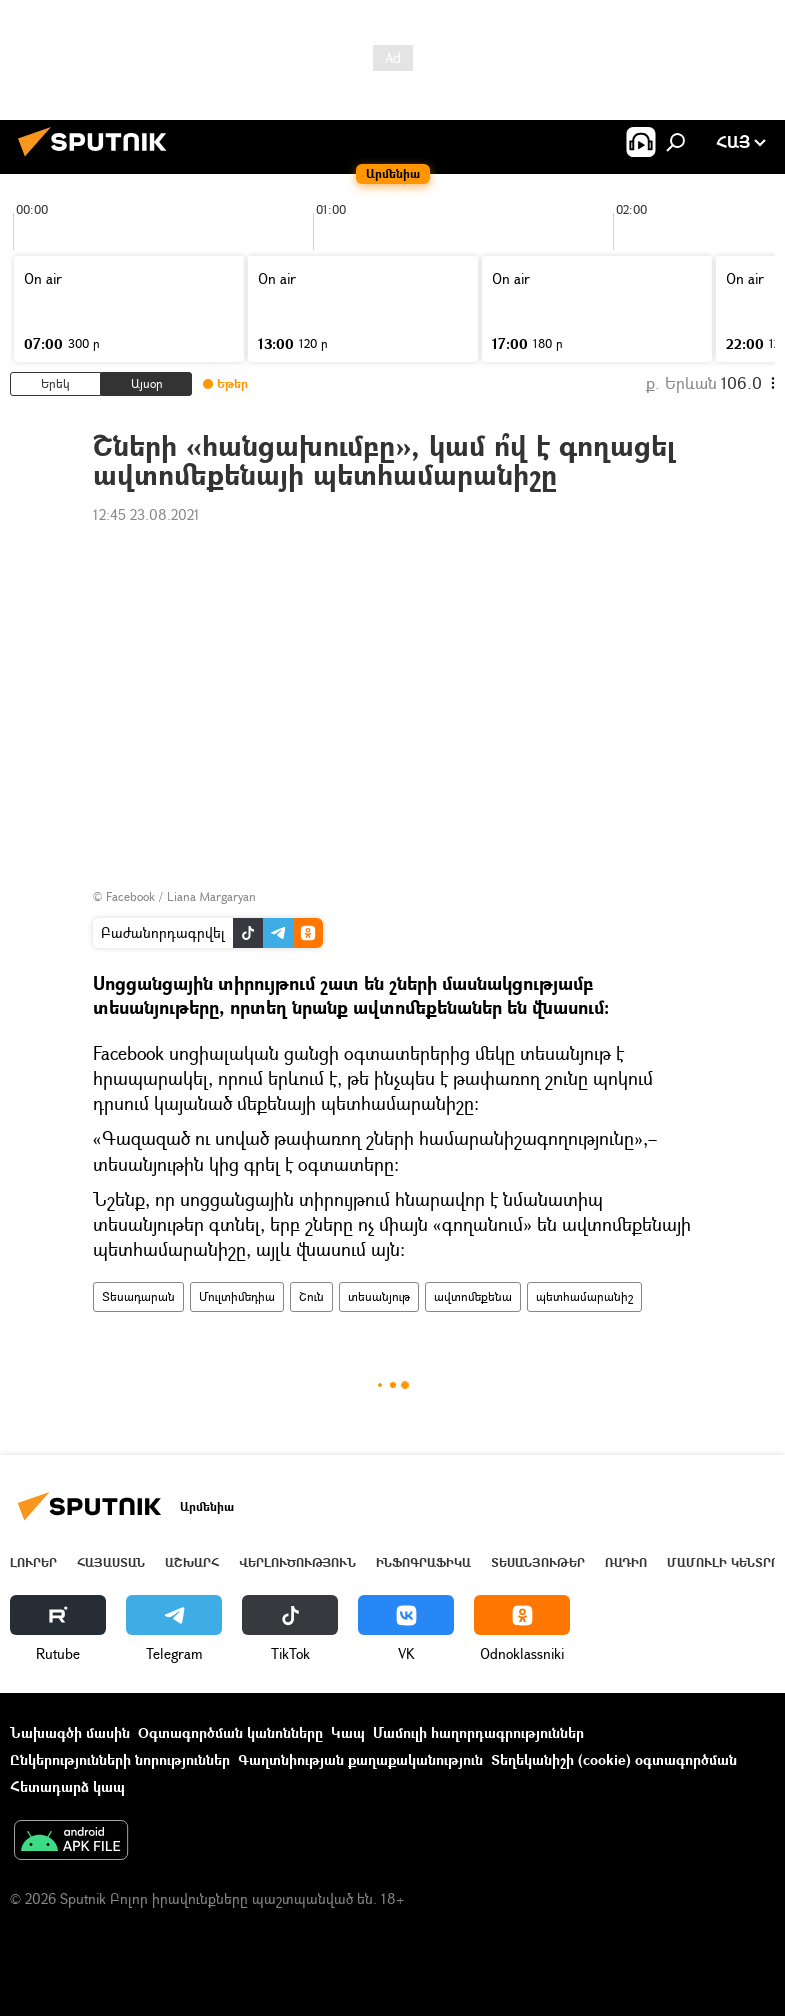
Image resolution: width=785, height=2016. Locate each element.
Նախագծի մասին (70, 1732)
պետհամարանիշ (584, 1296)
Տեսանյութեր (538, 1562)
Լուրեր (33, 1562)
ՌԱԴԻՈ (626, 1562)
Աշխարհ (192, 1562)
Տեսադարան (138, 1296)
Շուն (311, 1296)
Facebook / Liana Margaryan (181, 896)
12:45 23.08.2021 (146, 514)
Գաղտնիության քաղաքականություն (360, 1759)
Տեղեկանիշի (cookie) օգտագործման (614, 1759)
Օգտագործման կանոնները (230, 1732)
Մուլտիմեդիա (237, 1296)
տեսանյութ (379, 1296)
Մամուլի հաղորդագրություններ (478, 1732)
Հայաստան (111, 1562)
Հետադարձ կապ (67, 1786)
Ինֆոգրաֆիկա (423, 1562)
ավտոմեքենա (473, 1296)
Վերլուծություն (297, 1562)
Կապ (348, 1732)
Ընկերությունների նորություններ (120, 1759)
